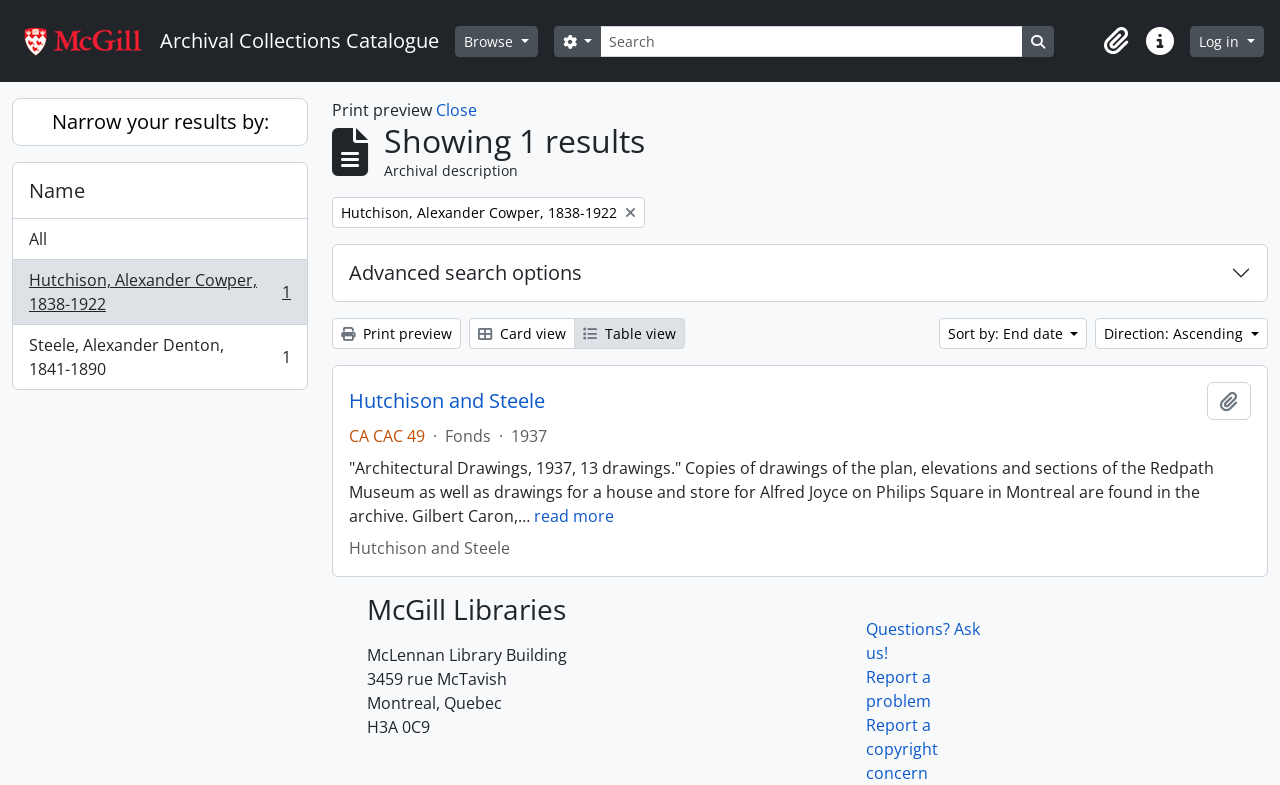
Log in (1221, 41)
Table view (629, 333)
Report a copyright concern (902, 749)
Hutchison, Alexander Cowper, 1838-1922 (159, 292)
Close (456, 110)
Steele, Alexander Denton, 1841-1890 (159, 357)
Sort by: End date (1007, 333)
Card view (522, 333)
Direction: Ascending (1175, 333)
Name (57, 190)
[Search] (811, 41)
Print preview (396, 333)
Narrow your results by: (160, 121)
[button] (1116, 41)
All (38, 239)
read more (574, 516)
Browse (490, 41)
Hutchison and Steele (447, 401)
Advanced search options (465, 272)
